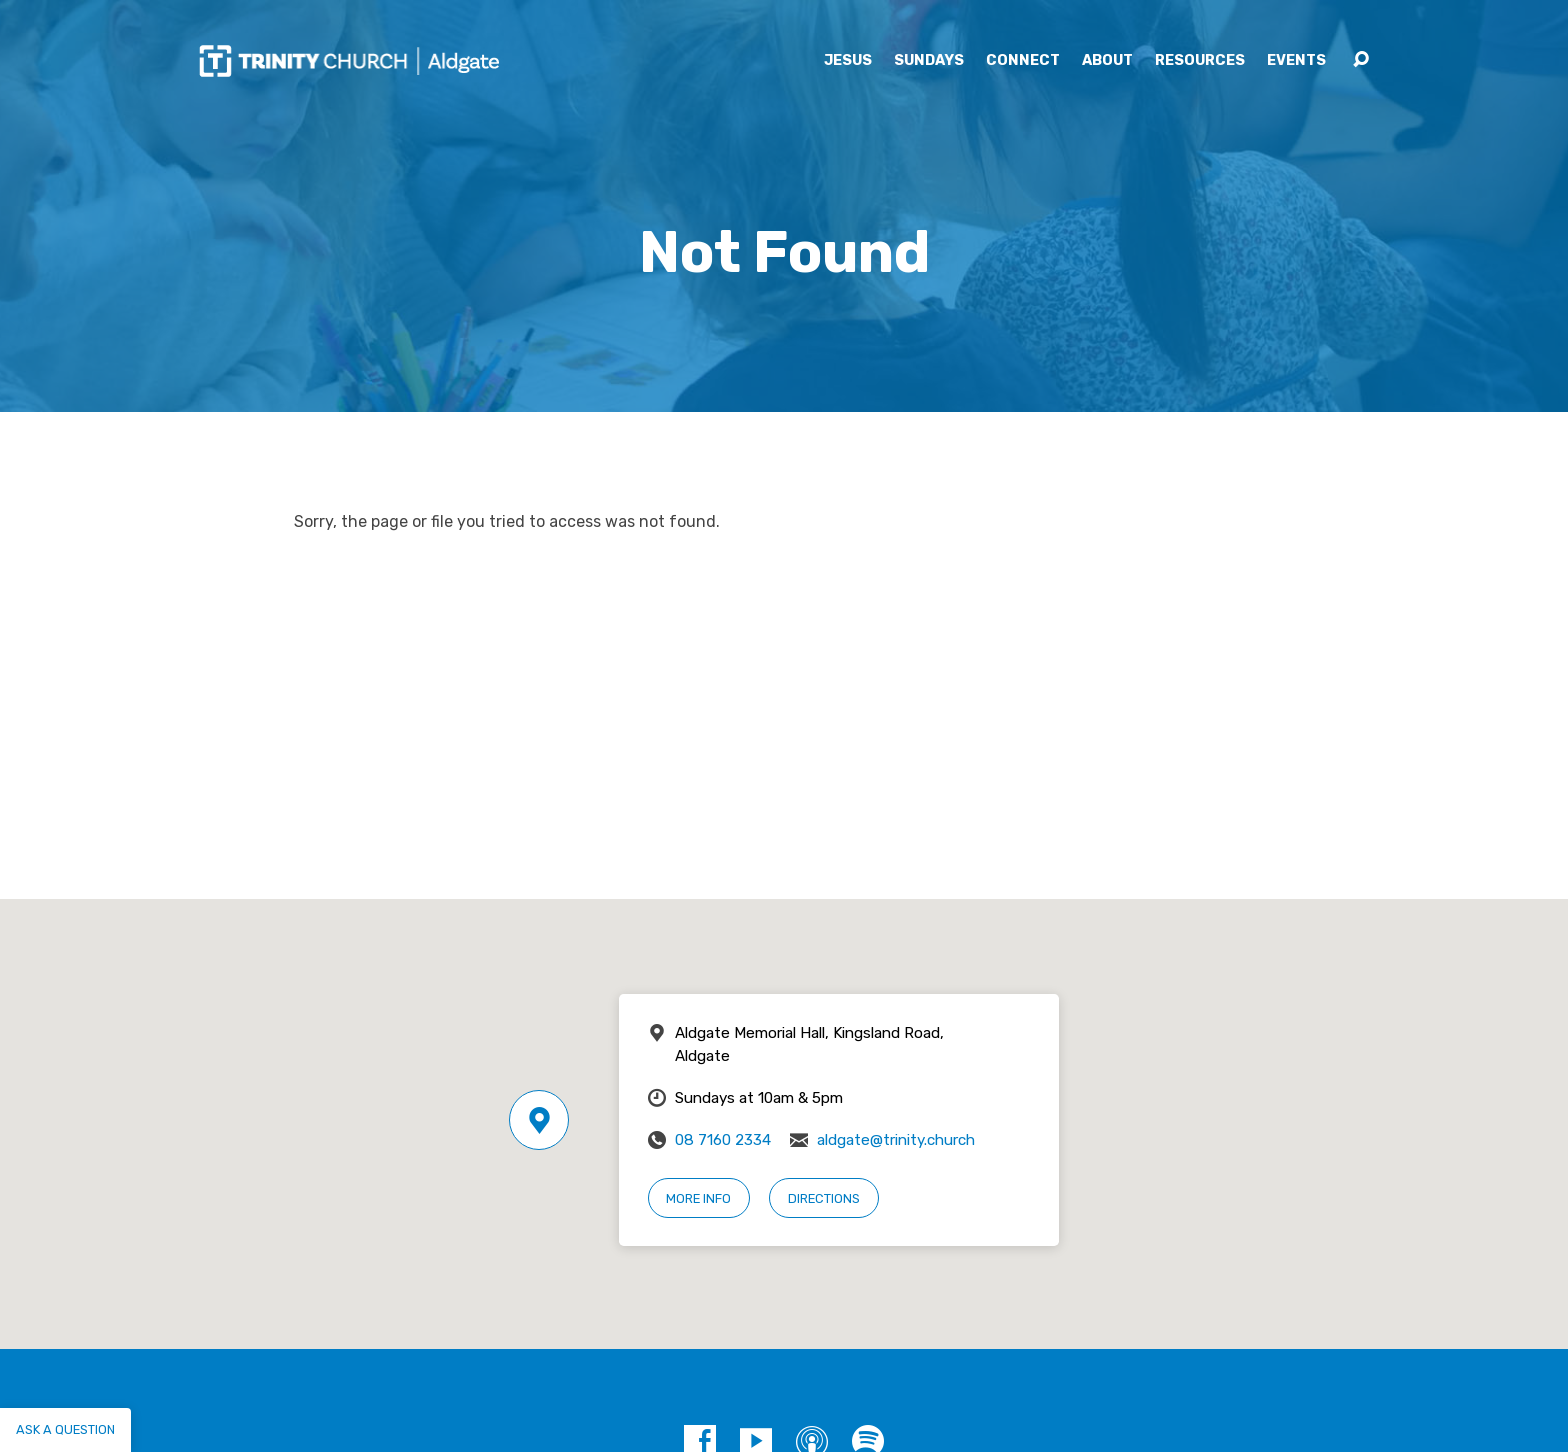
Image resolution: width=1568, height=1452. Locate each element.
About (1107, 61)
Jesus (848, 61)
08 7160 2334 (723, 1140)
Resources (1200, 61)
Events (1296, 61)
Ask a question (65, 1429)
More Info (698, 1198)
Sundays (929, 61)
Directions (824, 1198)
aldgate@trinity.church (896, 1140)
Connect (1023, 61)
